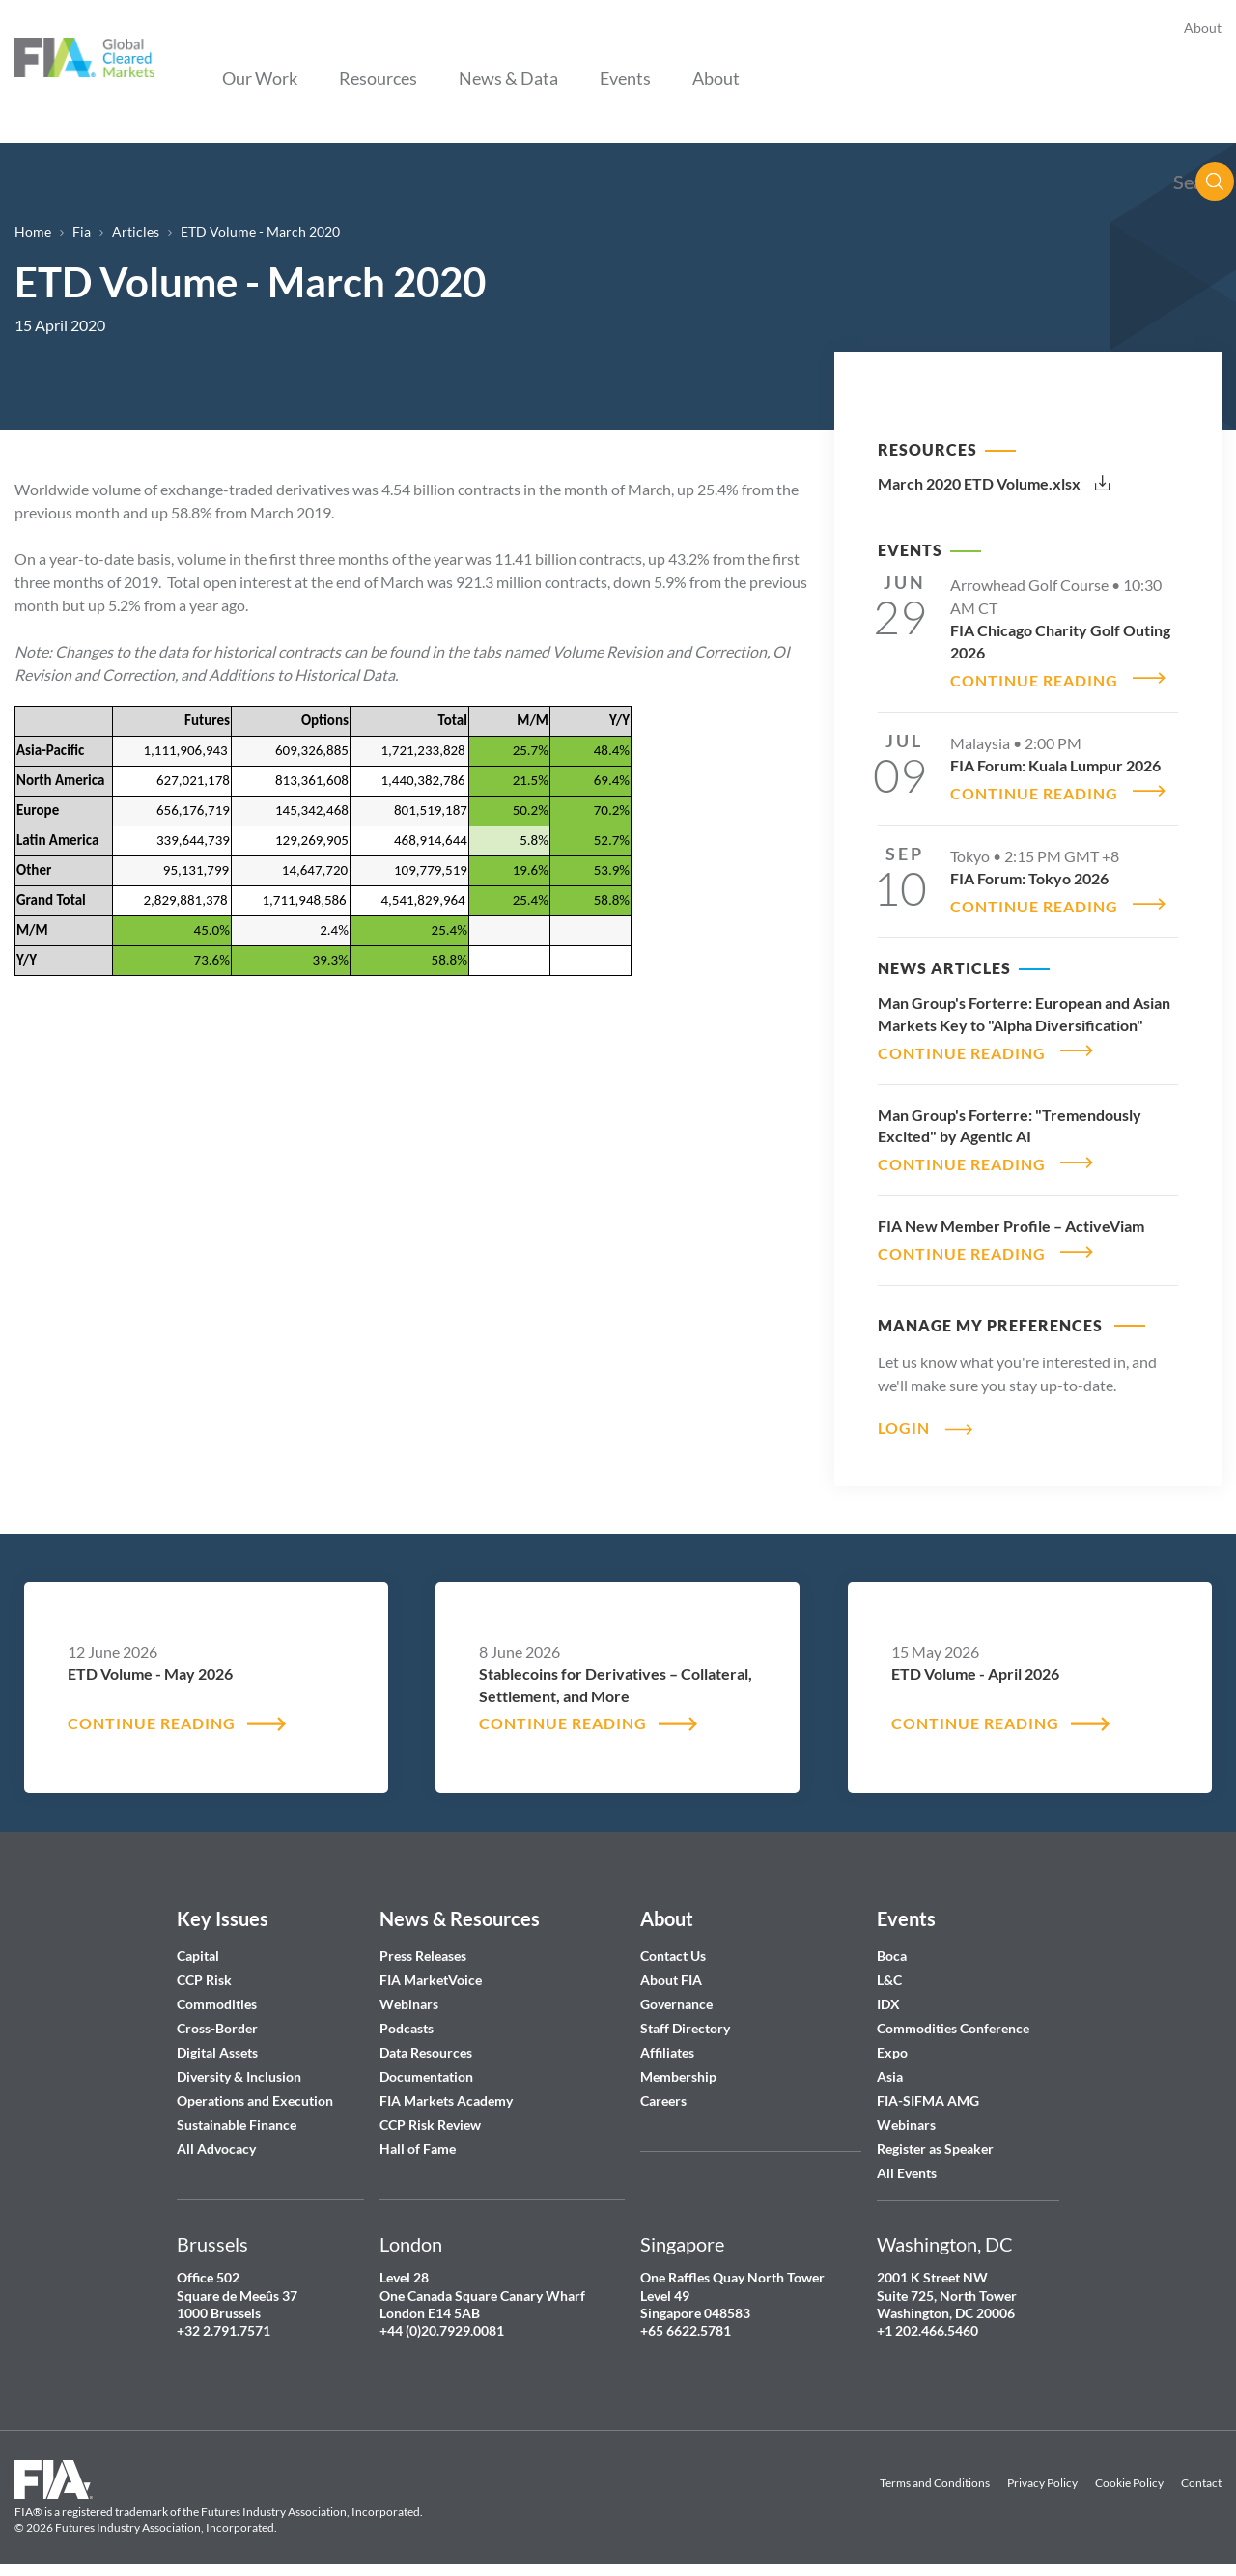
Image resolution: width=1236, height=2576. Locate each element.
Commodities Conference (953, 2017)
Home (32, 231)
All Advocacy (216, 2138)
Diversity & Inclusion (239, 2066)
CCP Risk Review (430, 2114)
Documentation (427, 2066)
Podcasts (406, 2017)
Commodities (217, 1993)
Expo (892, 2041)
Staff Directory (685, 2017)
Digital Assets (217, 2041)
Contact (1201, 2471)
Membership (678, 2066)
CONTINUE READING (1034, 678)
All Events (907, 2162)
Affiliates (667, 2041)
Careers (663, 2090)
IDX (888, 1993)
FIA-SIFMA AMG (928, 2090)
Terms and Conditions (935, 2471)
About (1203, 27)
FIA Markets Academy (446, 2090)
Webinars (408, 1993)
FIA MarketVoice (430, 1969)
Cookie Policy (1129, 2471)
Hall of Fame (417, 2138)
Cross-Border (219, 2017)
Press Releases (422, 1945)
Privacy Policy (1042, 2471)
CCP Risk (204, 1969)
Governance (676, 1993)
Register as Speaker (935, 2138)
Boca (892, 1945)
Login (904, 1415)
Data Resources (425, 2041)
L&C (889, 1969)
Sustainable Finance (236, 2114)
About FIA (671, 1969)
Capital (198, 1945)
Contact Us (673, 1945)
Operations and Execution (255, 2090)
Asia (890, 2066)
